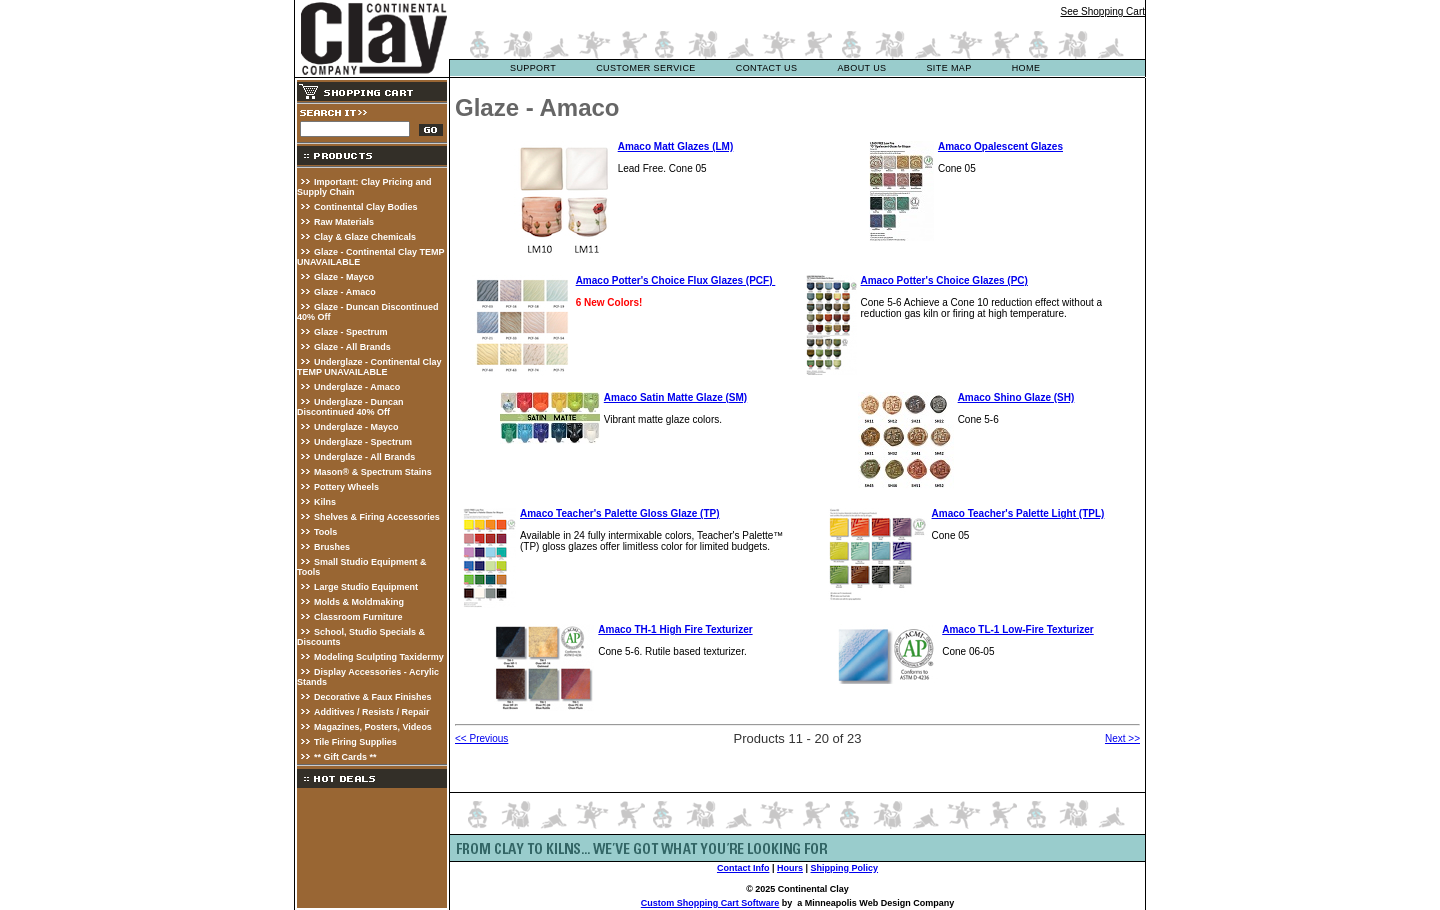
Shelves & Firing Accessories (377, 517)
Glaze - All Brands (352, 347)
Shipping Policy (845, 868)
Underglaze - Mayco (356, 427)
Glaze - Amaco (345, 292)
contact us (767, 68)
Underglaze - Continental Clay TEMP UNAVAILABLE (369, 367)
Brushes (332, 547)
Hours (790, 868)
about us (861, 68)
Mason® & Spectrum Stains (373, 472)
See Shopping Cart (1102, 11)
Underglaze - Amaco (357, 387)
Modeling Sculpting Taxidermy (379, 657)
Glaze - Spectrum (351, 332)
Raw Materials (344, 222)
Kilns (325, 502)
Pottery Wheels (346, 487)
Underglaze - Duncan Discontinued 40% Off (350, 407)
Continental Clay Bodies (366, 207)
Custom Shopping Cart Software (710, 903)
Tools (325, 532)
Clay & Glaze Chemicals (365, 237)
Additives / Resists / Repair (372, 712)
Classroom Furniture (358, 617)
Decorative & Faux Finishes (373, 697)
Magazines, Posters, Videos (373, 727)
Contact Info (743, 868)
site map (948, 68)
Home (1026, 68)
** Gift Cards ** (345, 757)
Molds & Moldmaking (359, 602)
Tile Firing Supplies (355, 742)
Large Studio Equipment (366, 587)
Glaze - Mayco (344, 277)
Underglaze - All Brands (364, 457)
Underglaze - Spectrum (363, 442)
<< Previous (481, 738)
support (533, 68)
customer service (646, 68)
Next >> (1122, 738)
